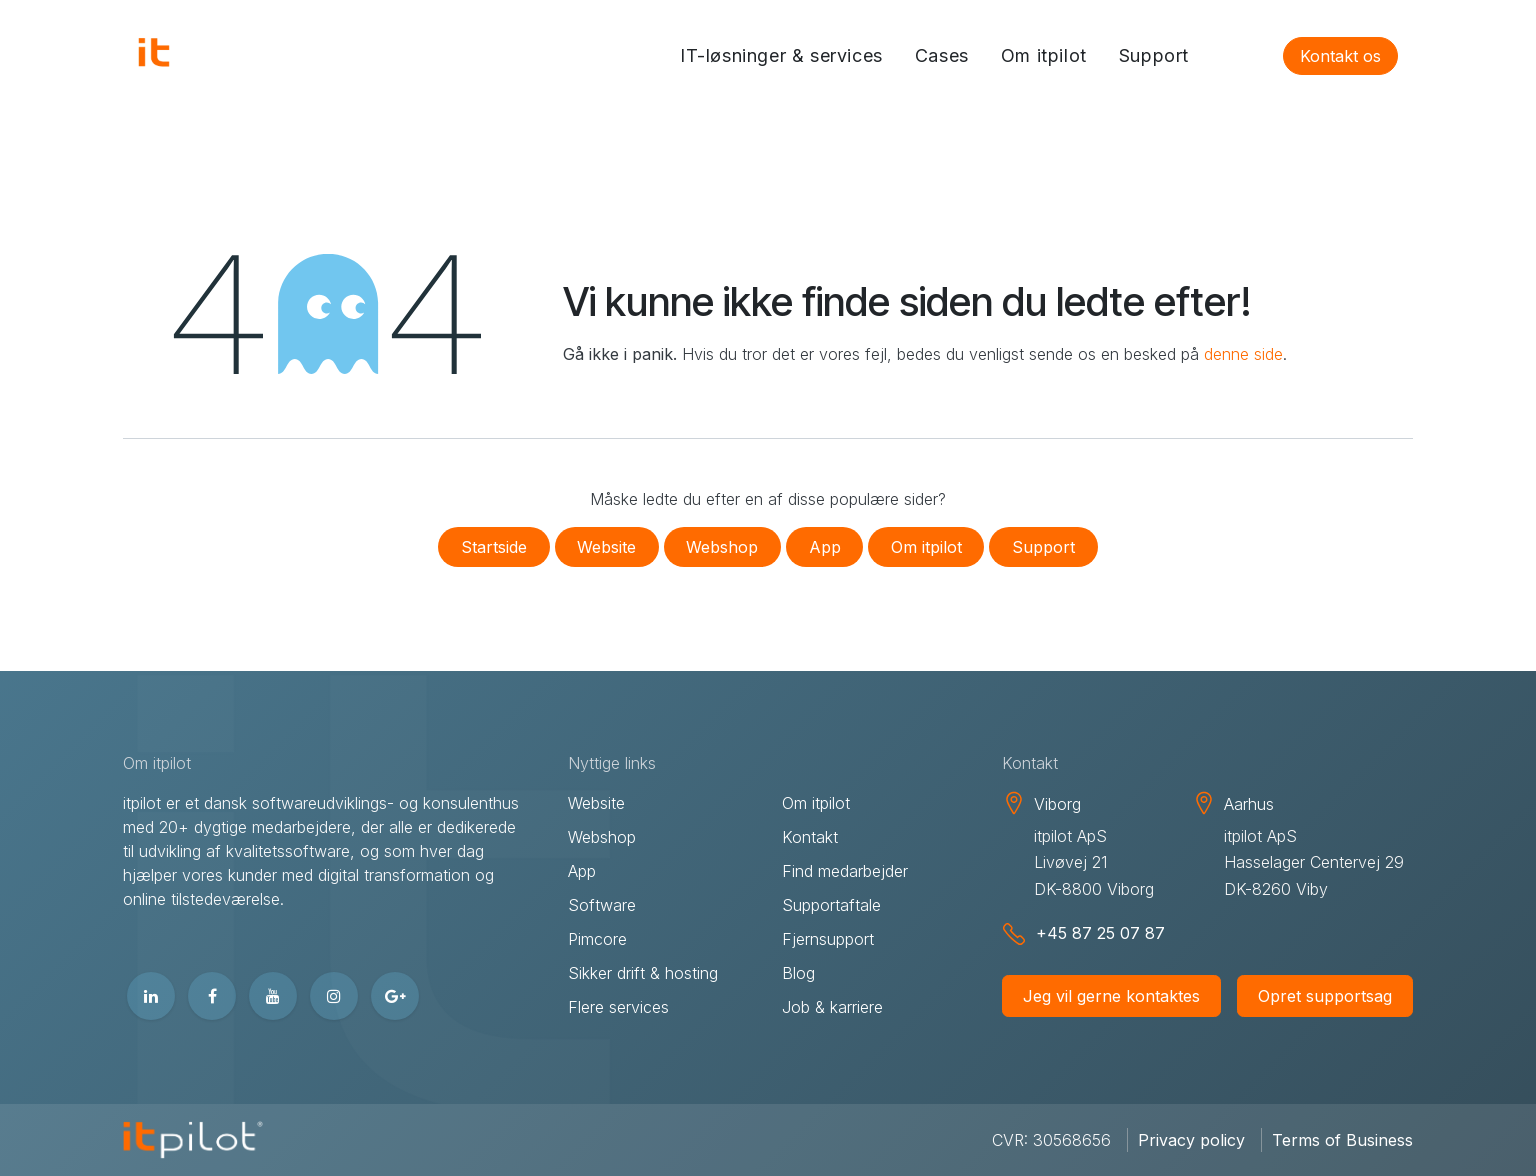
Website (606, 547)
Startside (494, 547)
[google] (395, 996)
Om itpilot (926, 547)
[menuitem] (781, 56)
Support (1043, 547)
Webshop (722, 547)
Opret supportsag (1325, 996)
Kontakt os (1340, 56)
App (825, 547)
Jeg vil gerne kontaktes (1111, 996)
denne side (1243, 354)
